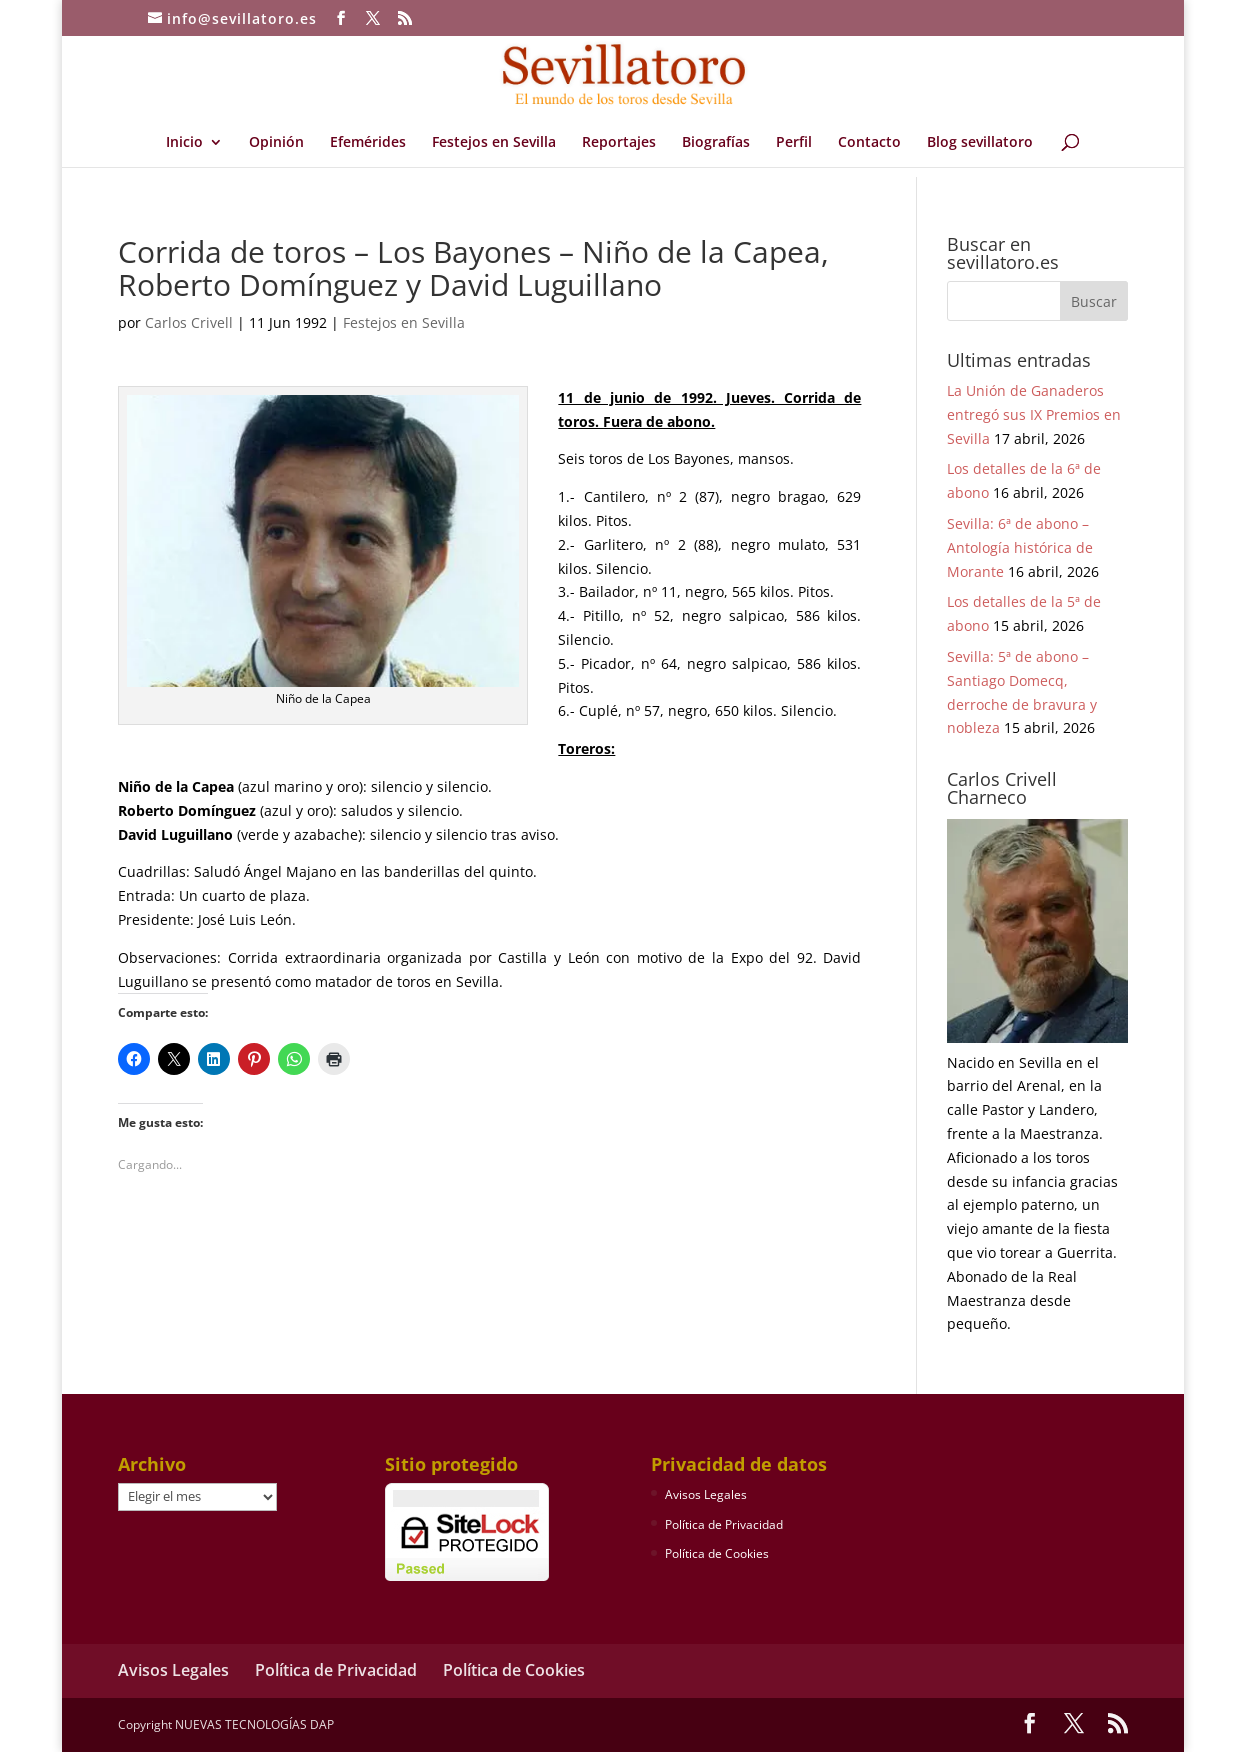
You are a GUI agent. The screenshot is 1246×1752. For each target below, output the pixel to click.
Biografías (716, 143)
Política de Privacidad (724, 1524)
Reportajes (619, 143)
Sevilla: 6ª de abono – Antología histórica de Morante (1020, 547)
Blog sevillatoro (980, 143)
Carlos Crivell (189, 322)
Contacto (869, 143)
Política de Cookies (717, 1553)
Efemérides (368, 143)
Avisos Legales (706, 1494)
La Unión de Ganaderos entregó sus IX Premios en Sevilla (1034, 414)
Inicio (184, 143)
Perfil (794, 143)
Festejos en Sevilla (494, 143)
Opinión (276, 143)
